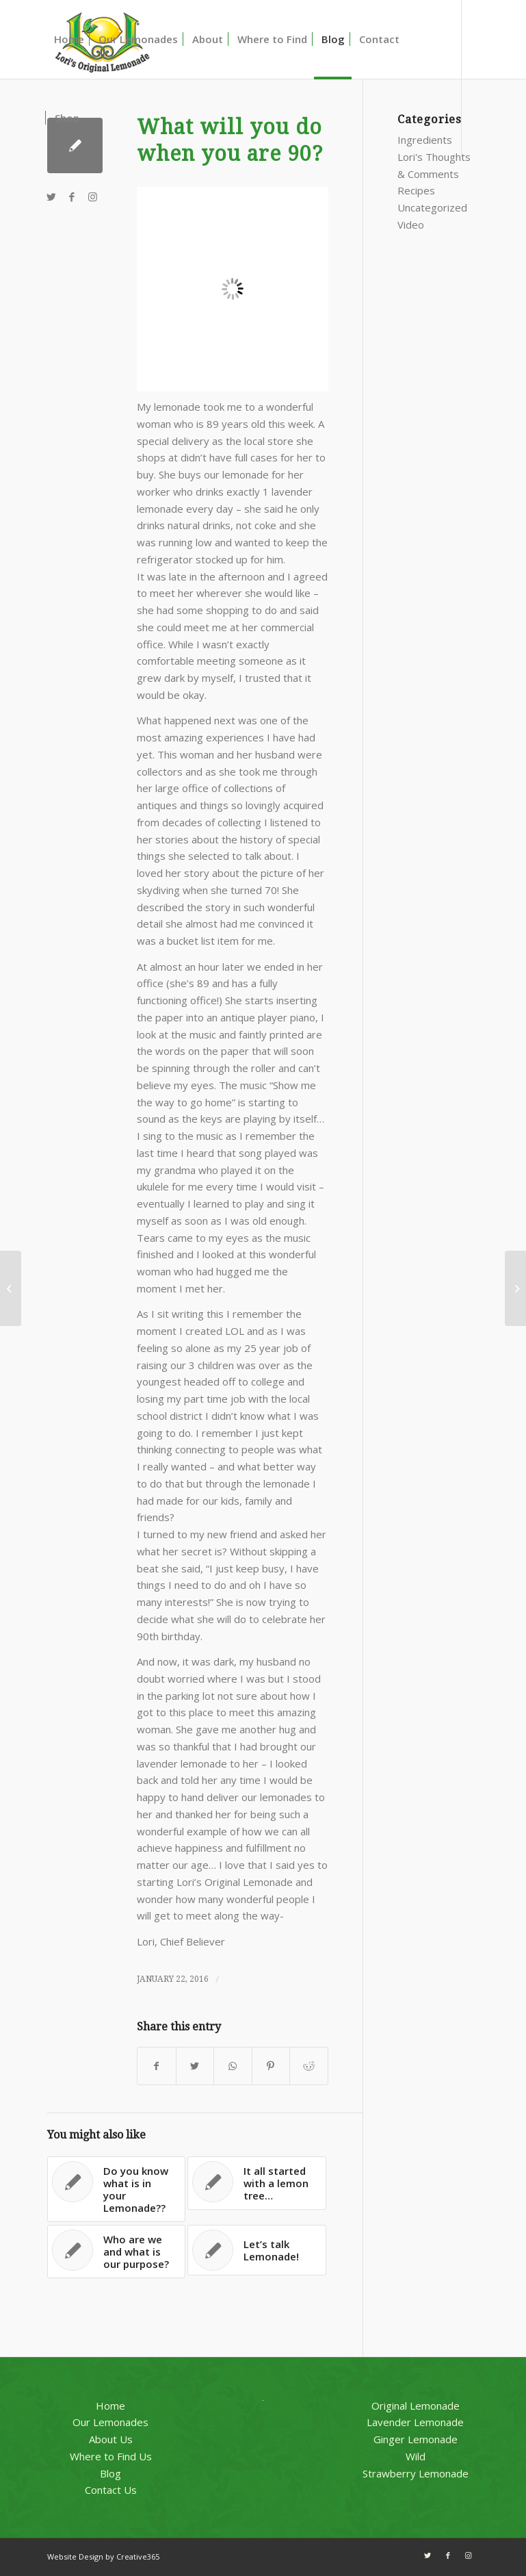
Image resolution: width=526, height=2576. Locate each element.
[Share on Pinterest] (270, 2066)
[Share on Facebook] (156, 2066)
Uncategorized (432, 207)
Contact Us (111, 2490)
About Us (111, 2439)
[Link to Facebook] (72, 196)
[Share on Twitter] (194, 2066)
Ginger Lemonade (415, 2439)
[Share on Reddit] (308, 2066)
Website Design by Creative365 (103, 2556)
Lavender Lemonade (415, 2422)
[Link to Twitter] (51, 196)
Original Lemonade (415, 2405)
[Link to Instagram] (92, 196)
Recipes (416, 190)
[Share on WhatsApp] (232, 2066)
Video (410, 224)
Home (110, 2405)
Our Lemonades (110, 2422)
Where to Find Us (111, 2456)
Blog (110, 2473)
